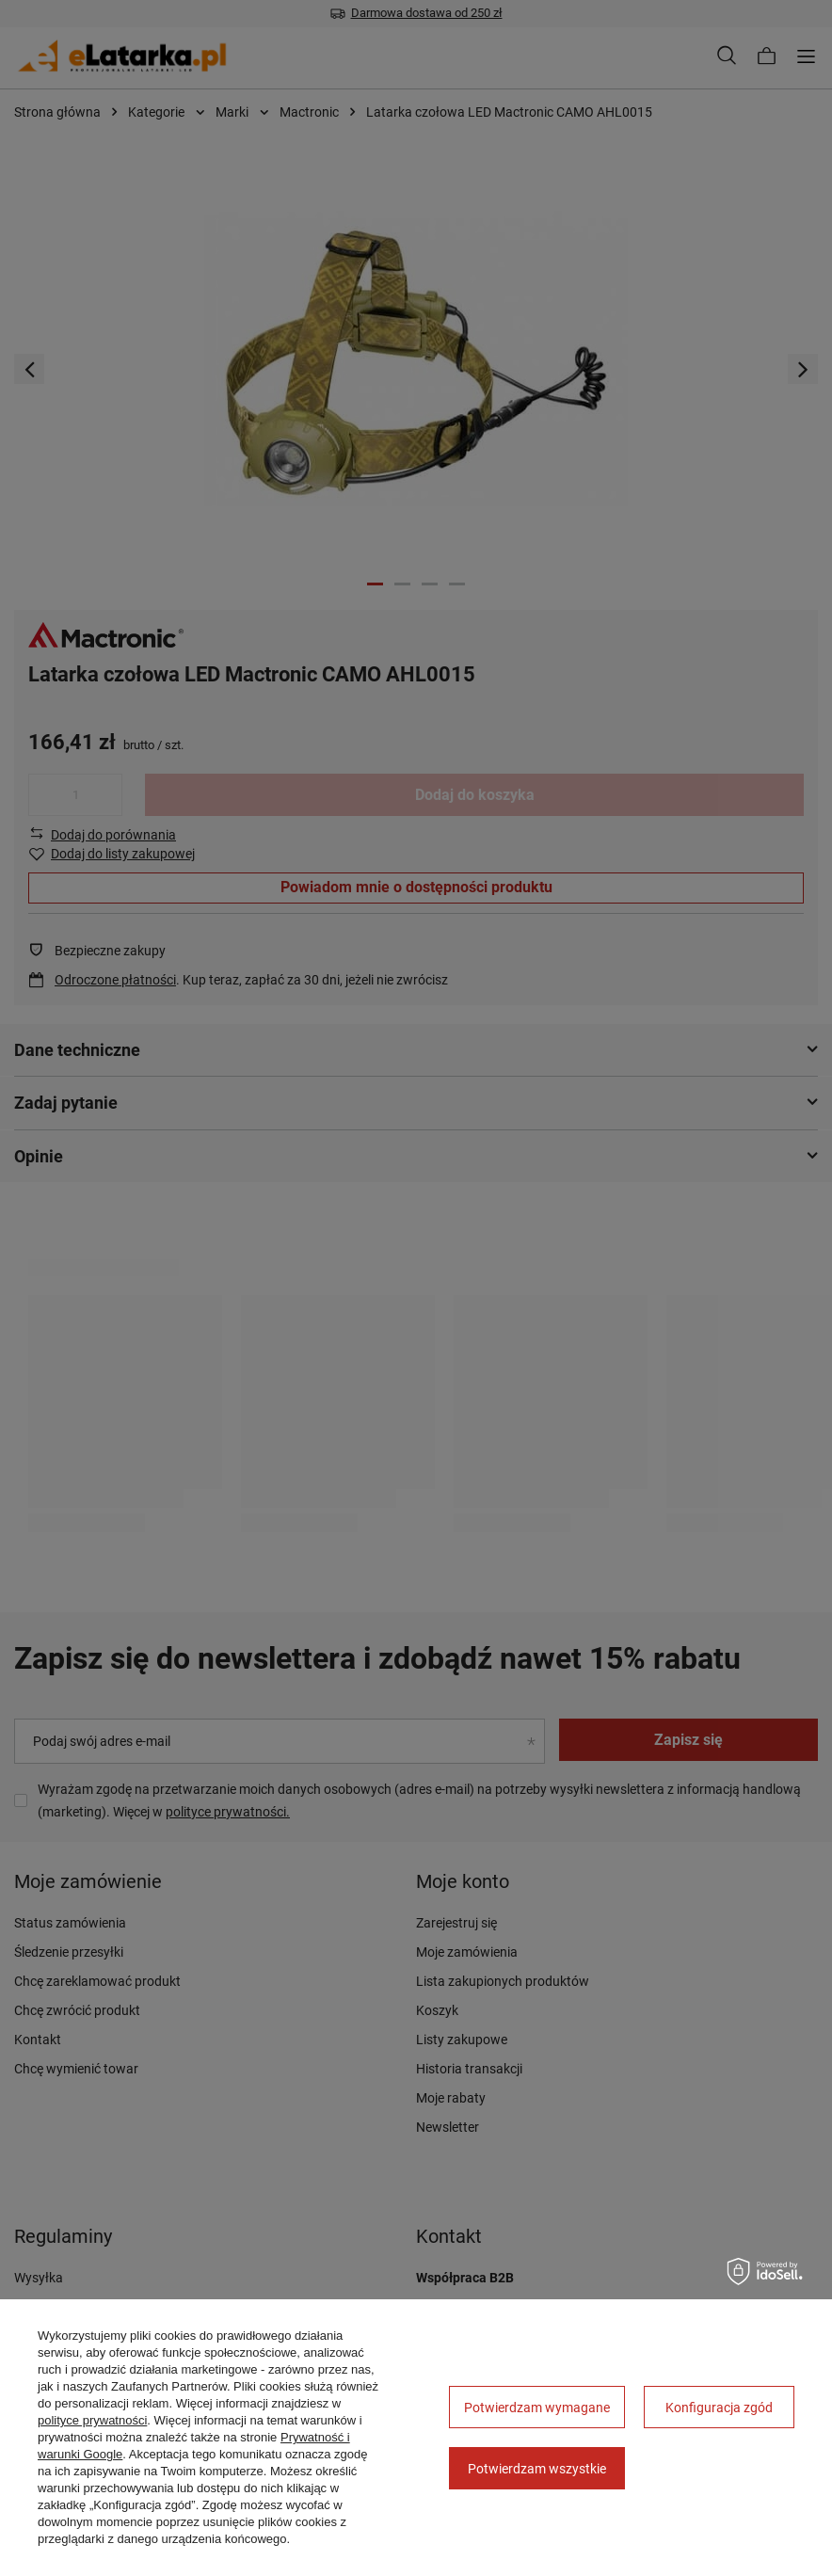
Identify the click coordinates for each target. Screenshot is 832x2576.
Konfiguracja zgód (719, 2407)
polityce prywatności (92, 2420)
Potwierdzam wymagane (537, 2407)
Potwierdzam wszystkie (537, 2468)
